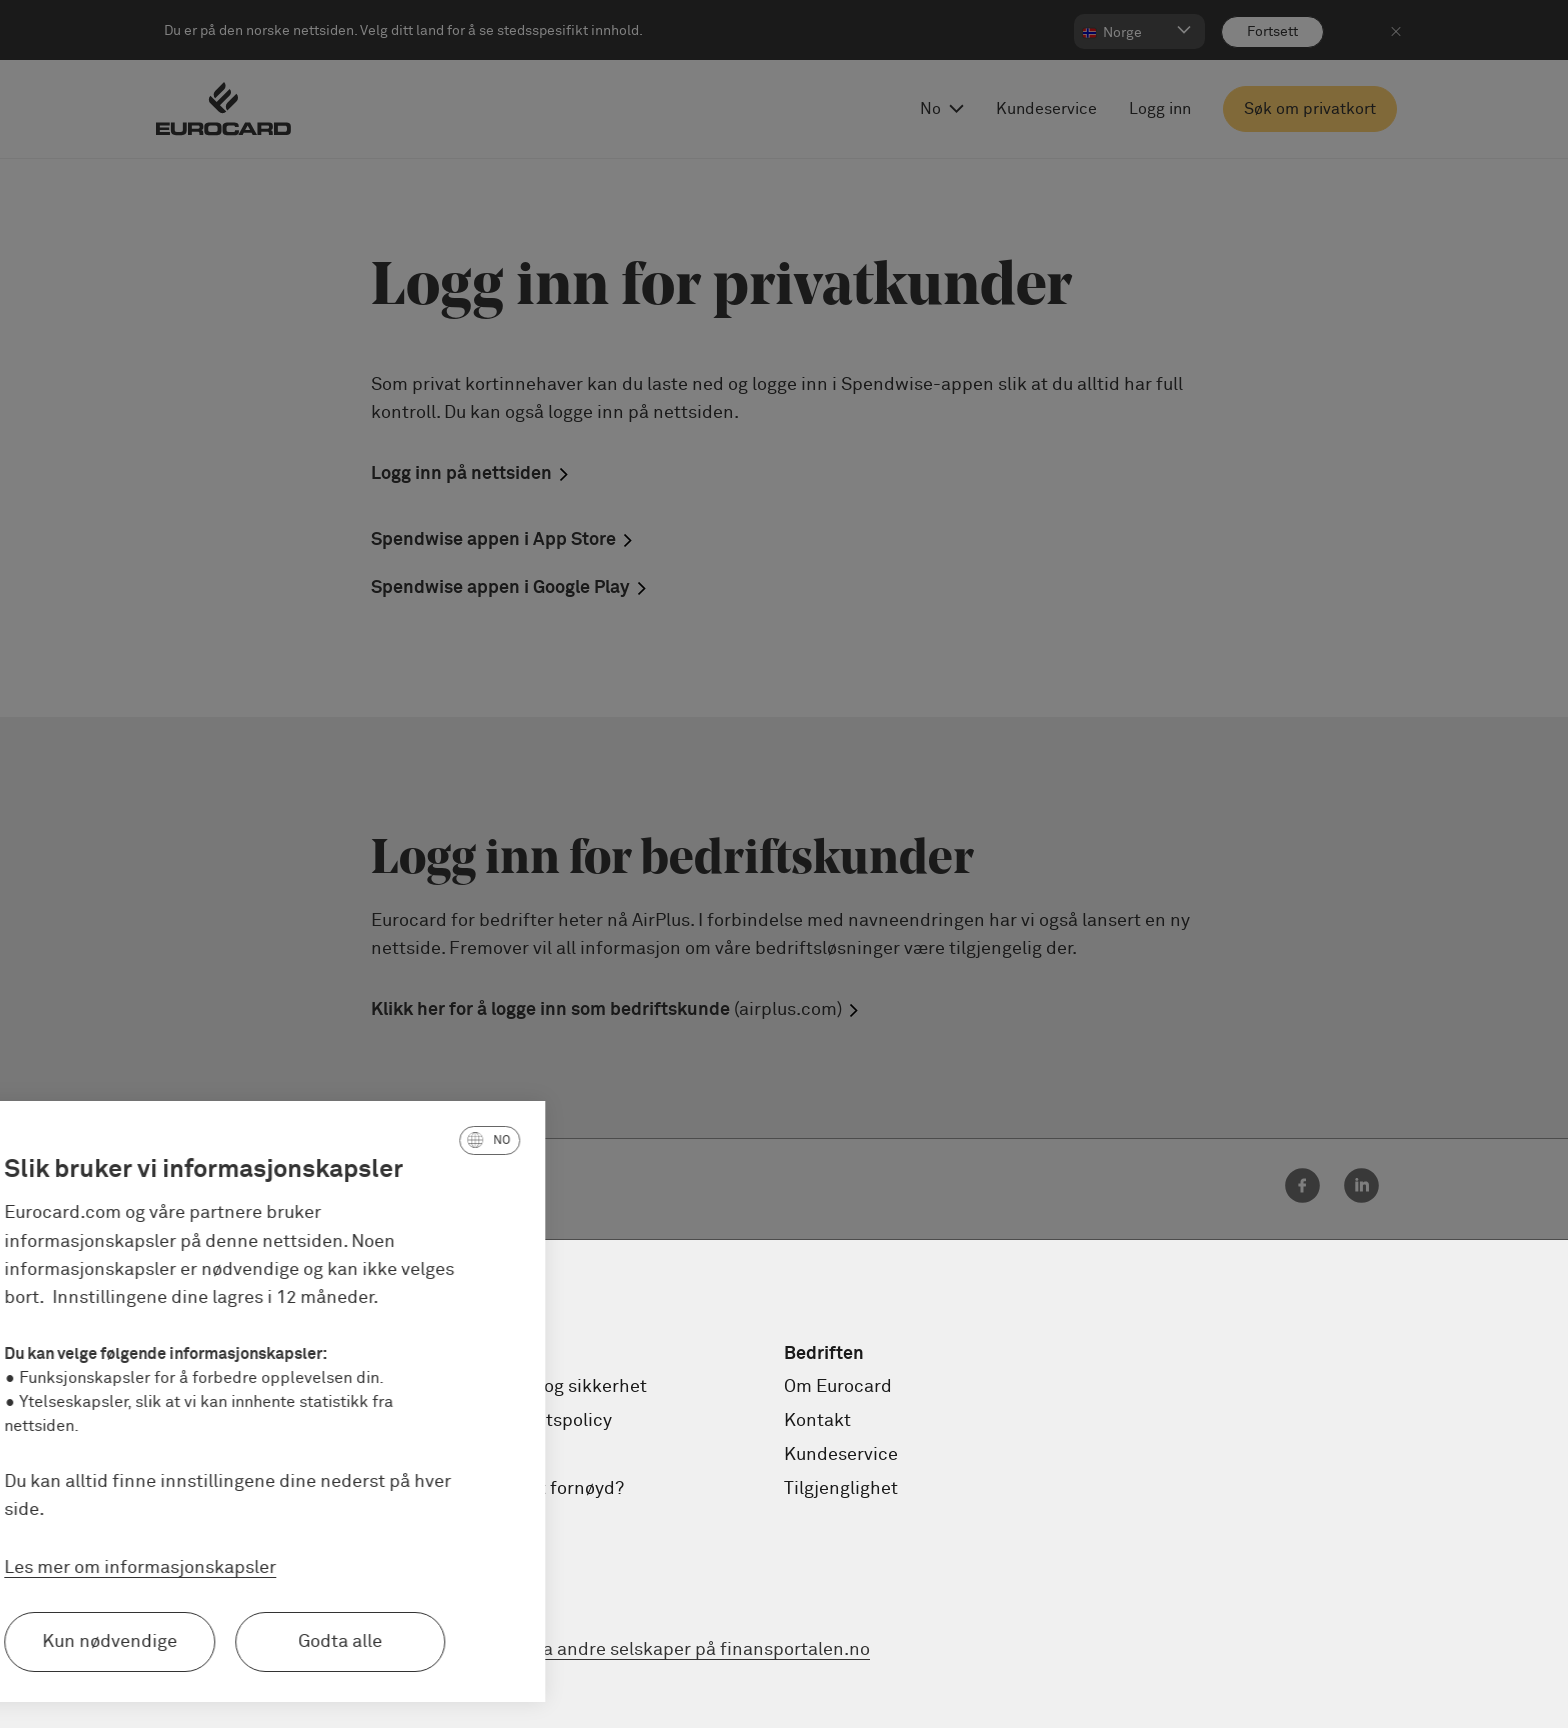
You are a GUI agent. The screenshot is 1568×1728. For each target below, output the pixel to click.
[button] (363, 1140)
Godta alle (214, 1642)
